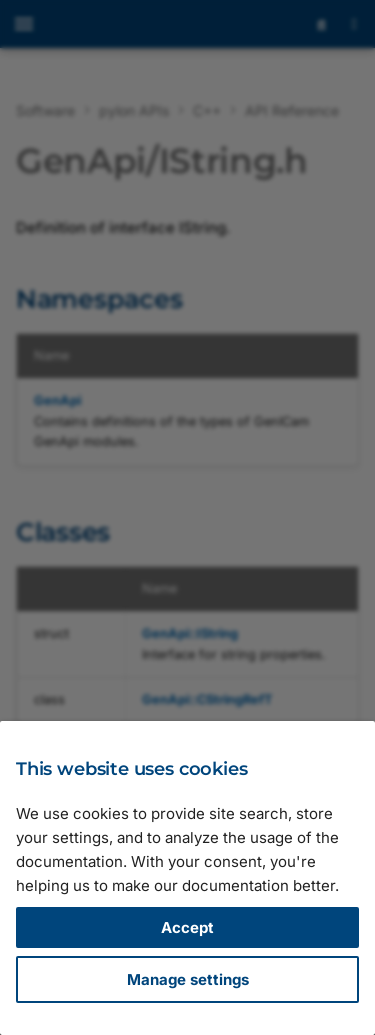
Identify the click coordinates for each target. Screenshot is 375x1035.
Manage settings (188, 979)
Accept (187, 927)
